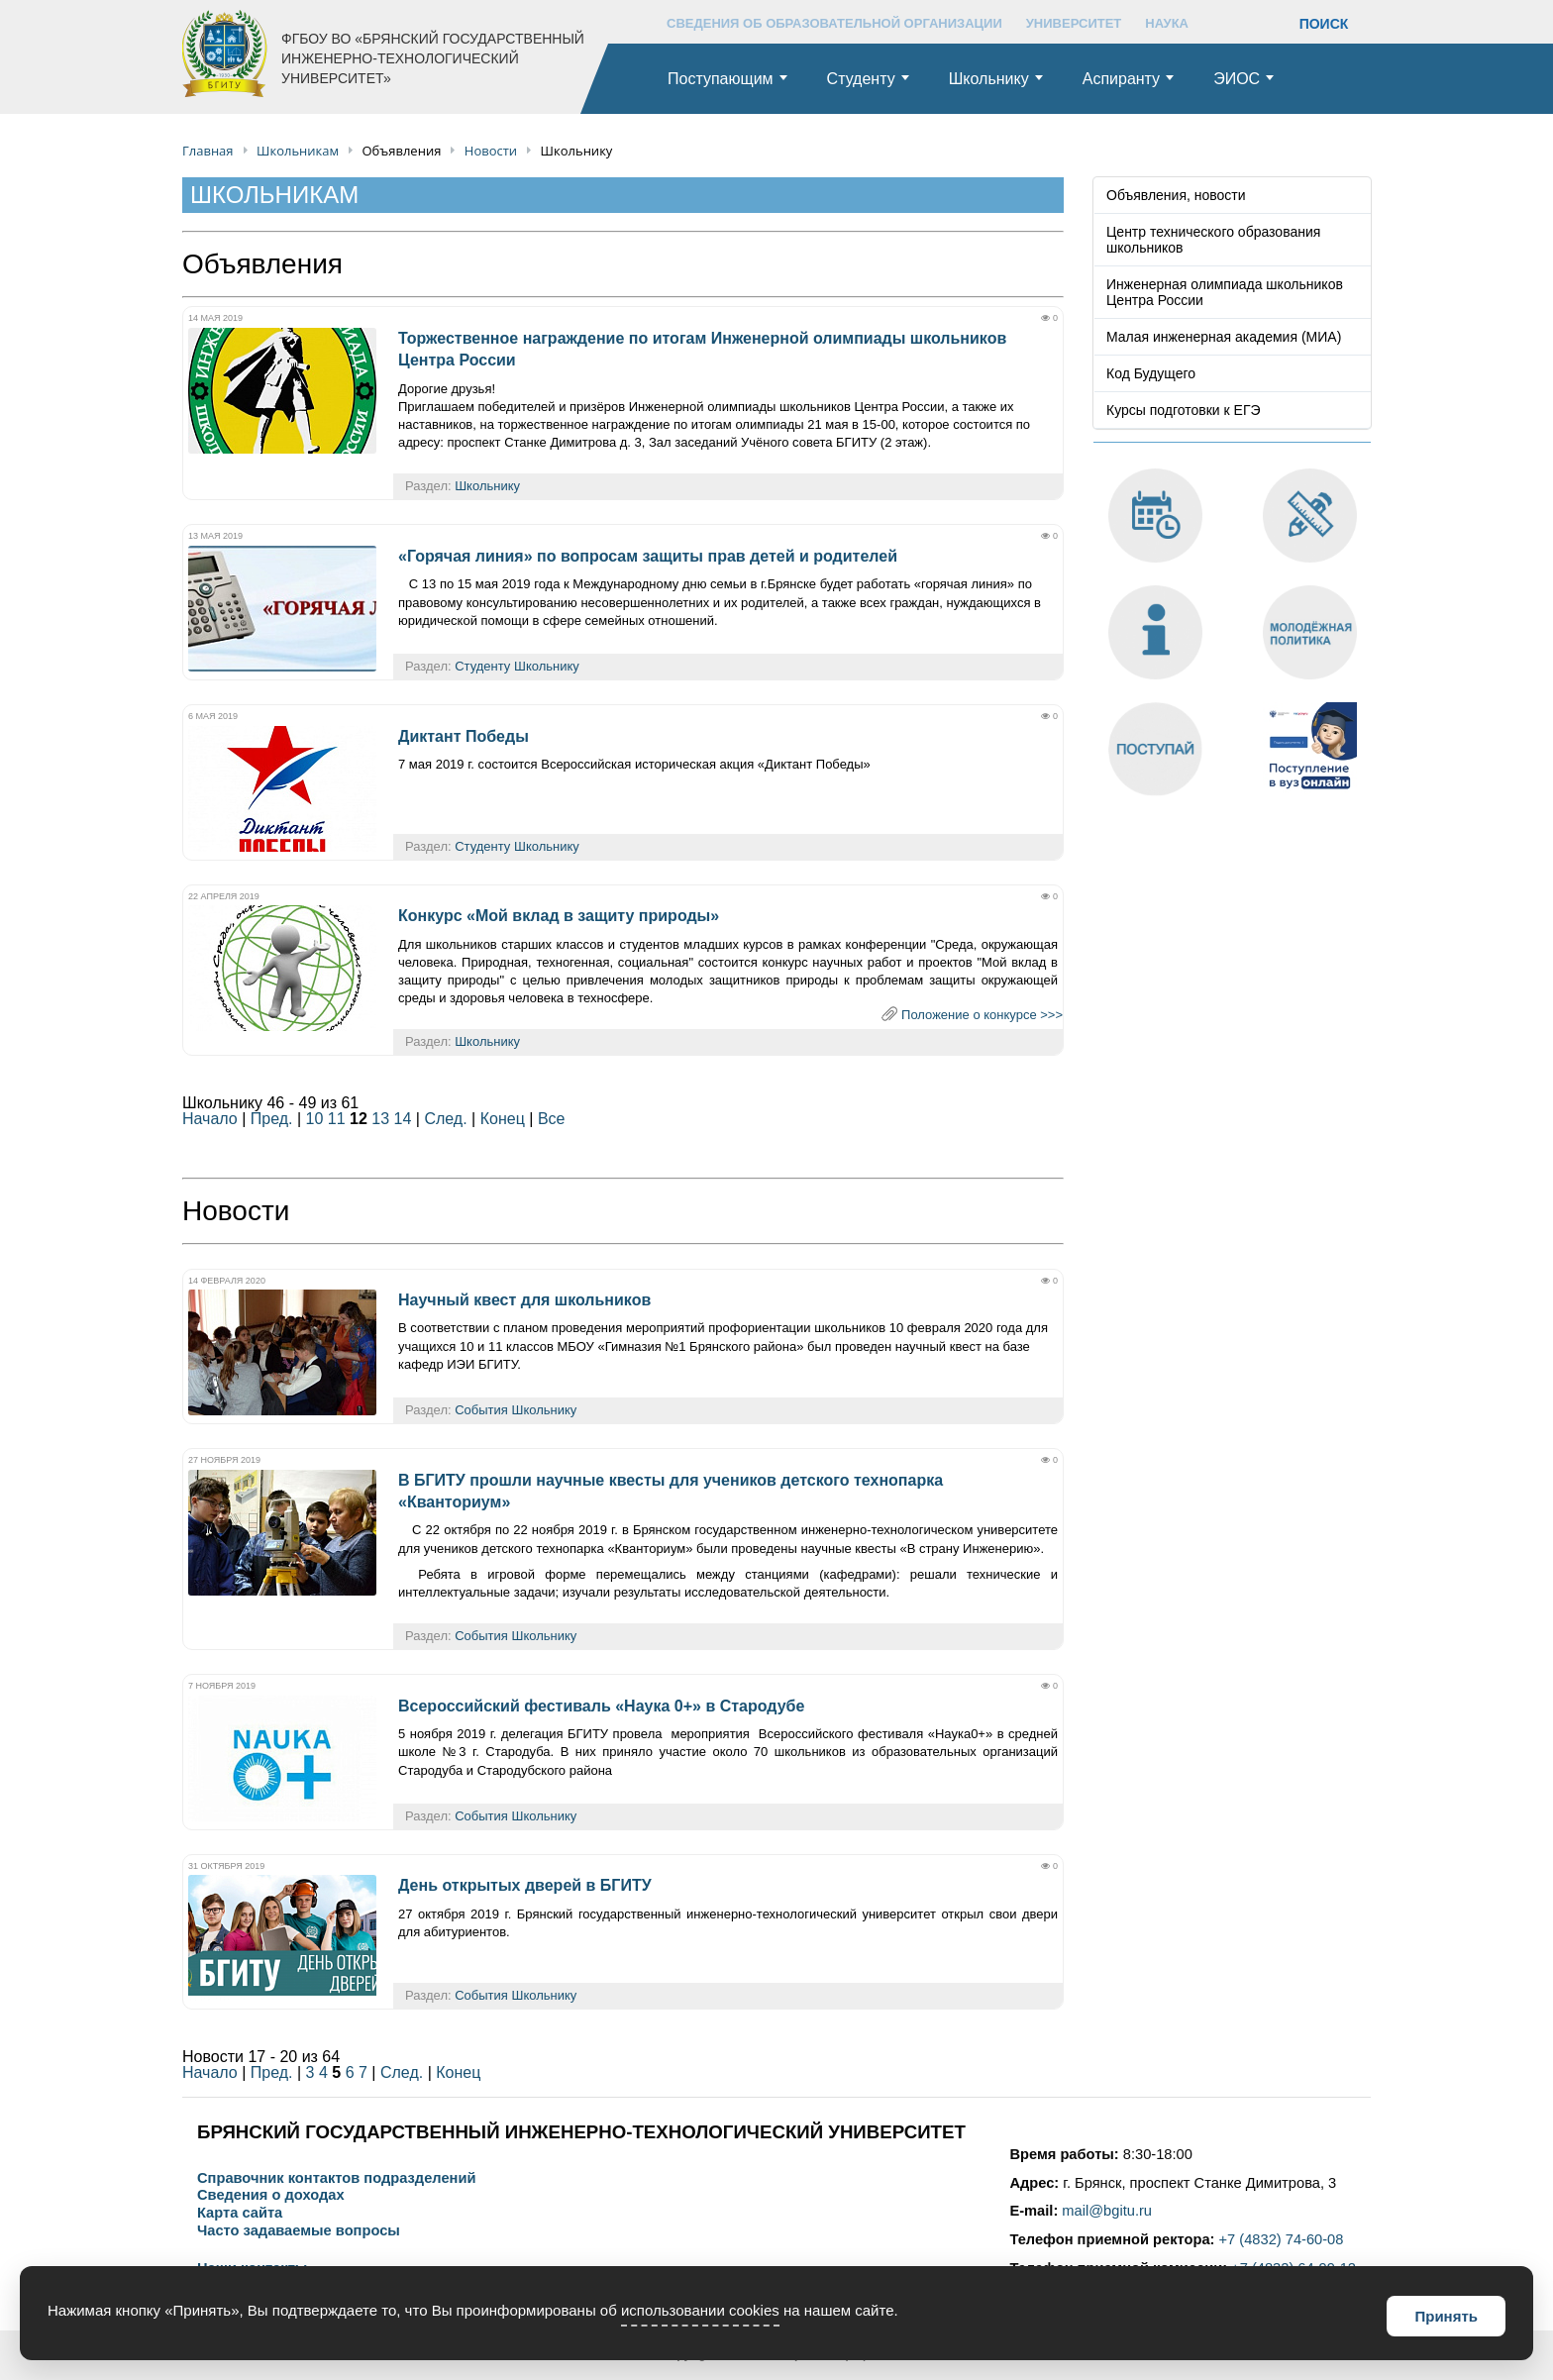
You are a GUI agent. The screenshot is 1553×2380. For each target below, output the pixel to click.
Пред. (272, 1118)
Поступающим (721, 78)
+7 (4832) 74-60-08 (1281, 2239)
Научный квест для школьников (524, 1300)
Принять (1446, 2316)
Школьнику (989, 78)
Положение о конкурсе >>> (982, 1014)
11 (337, 1118)
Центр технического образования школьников (1213, 240)
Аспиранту (1121, 78)
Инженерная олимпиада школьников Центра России (1224, 292)
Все (552, 1118)
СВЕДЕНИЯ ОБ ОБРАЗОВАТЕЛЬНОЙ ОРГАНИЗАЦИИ (834, 23)
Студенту (861, 78)
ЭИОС (1236, 78)
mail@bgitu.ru (1107, 2211)
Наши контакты (252, 2268)
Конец (502, 1118)
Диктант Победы (463, 736)
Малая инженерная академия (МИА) (1223, 337)
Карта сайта (239, 2213)
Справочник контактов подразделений (336, 2178)
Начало (210, 1118)
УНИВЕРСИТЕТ (1074, 23)
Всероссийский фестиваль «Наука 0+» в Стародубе (601, 1706)
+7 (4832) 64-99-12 (1293, 2268)
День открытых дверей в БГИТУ (525, 1885)
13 (380, 1118)
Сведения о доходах (271, 2195)
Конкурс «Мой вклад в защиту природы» (558, 915)
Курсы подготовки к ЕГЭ (1183, 410)
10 (315, 1118)
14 (403, 1118)
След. (445, 1118)
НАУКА (1167, 23)
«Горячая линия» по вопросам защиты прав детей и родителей (647, 556)
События (481, 1409)
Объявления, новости (1176, 195)
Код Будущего (1150, 373)
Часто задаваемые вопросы (298, 2231)
